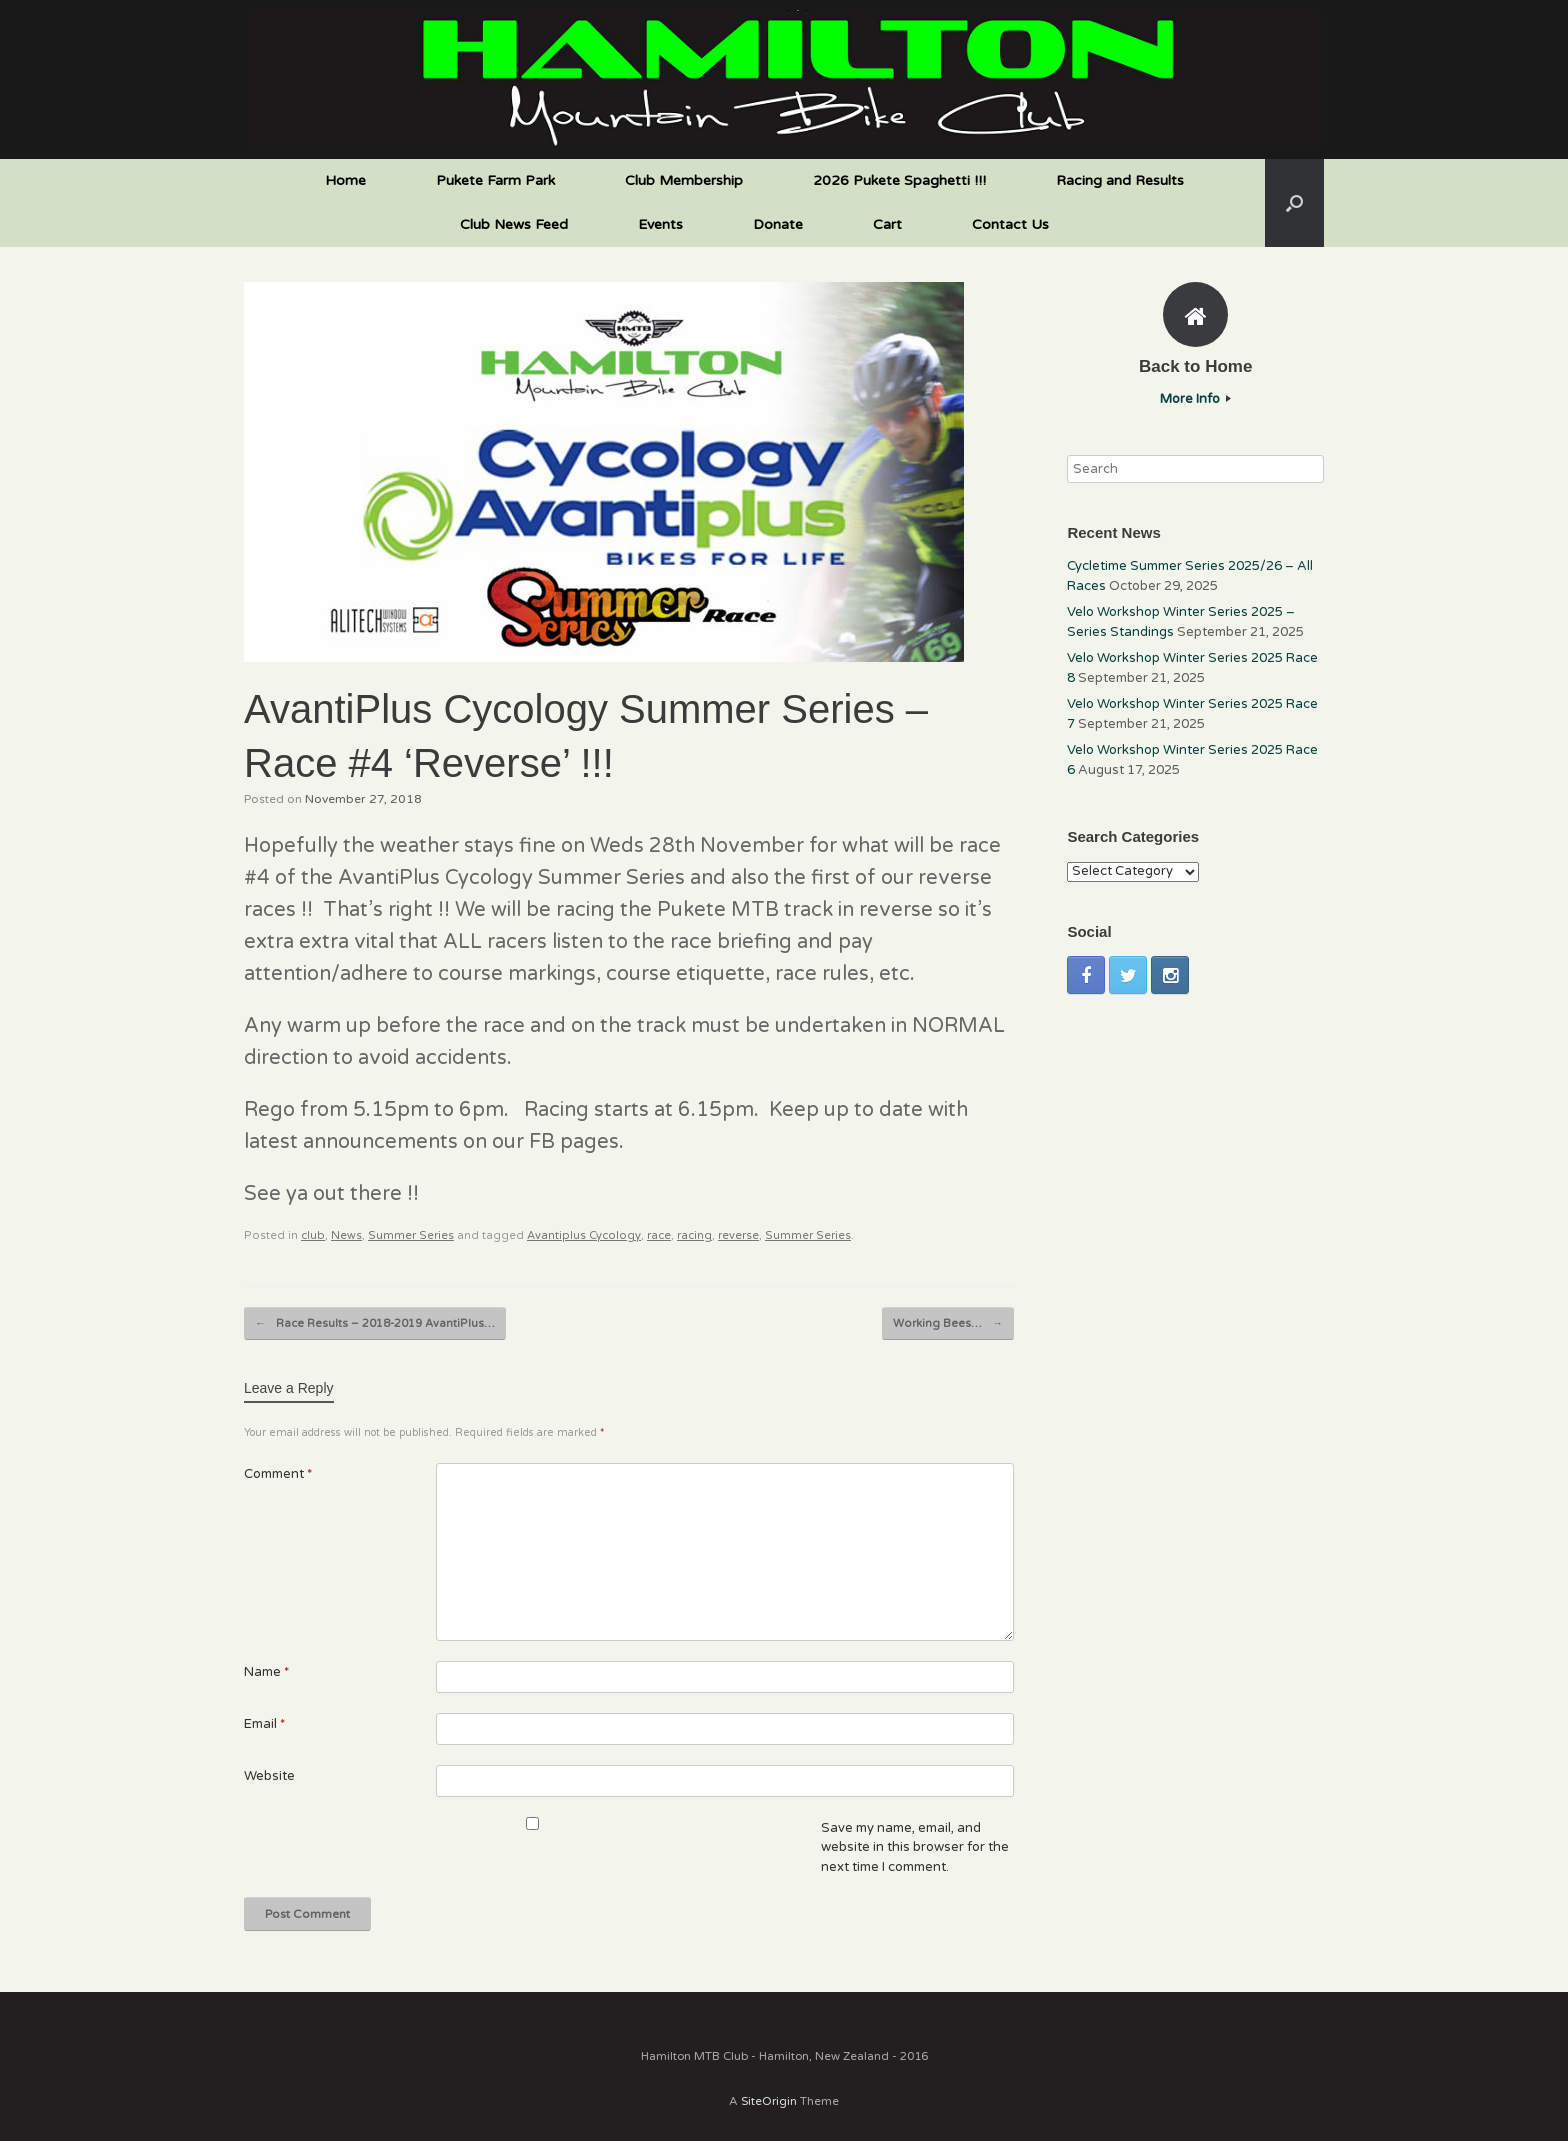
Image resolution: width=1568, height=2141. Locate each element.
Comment (278, 1474)
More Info (1195, 399)
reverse (738, 1235)
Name (266, 1672)
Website (269, 1776)
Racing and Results (1120, 180)
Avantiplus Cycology (584, 1235)
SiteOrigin (769, 2101)
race (659, 1235)
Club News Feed (514, 224)
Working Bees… (948, 1324)
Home (345, 180)
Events (660, 224)
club (313, 1235)
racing (694, 1235)
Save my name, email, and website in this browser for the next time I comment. (915, 1847)
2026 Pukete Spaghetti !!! (899, 180)
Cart (887, 224)
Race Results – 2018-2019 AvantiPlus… (375, 1324)
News (346, 1235)
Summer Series (411, 1235)
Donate (778, 224)
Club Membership (684, 180)
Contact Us (1010, 224)
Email (264, 1724)
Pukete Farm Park (495, 180)
